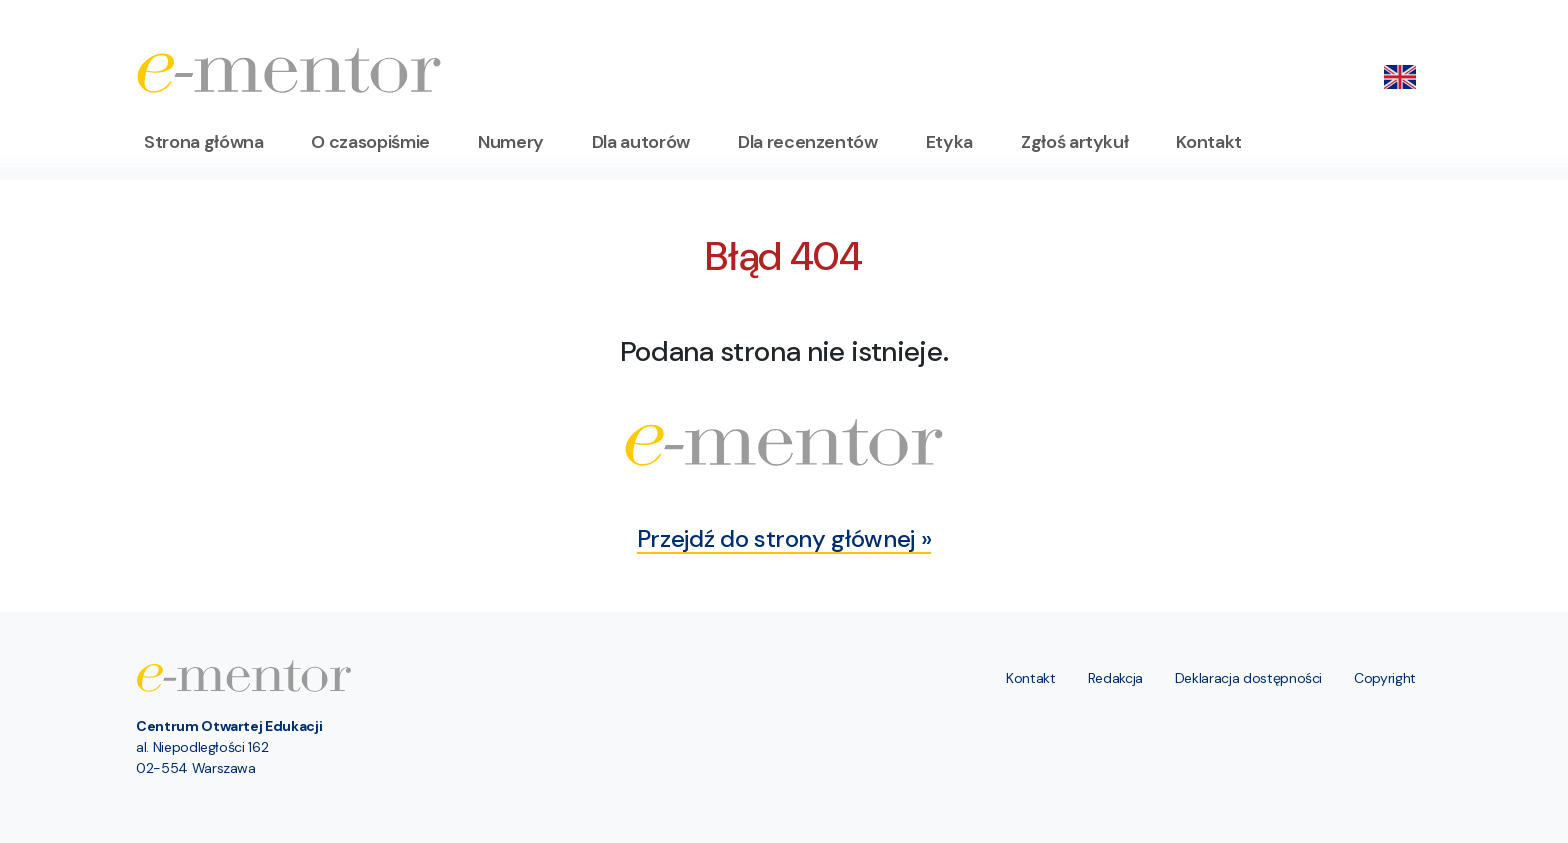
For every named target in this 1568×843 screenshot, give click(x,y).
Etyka (949, 142)
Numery (511, 142)
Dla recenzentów (808, 142)
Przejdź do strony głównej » (784, 538)
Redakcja (1115, 678)
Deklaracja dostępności (1248, 678)
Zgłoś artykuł (1074, 142)
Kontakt (1209, 142)
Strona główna (203, 142)
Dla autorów (641, 142)
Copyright (1385, 678)
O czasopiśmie (370, 142)
